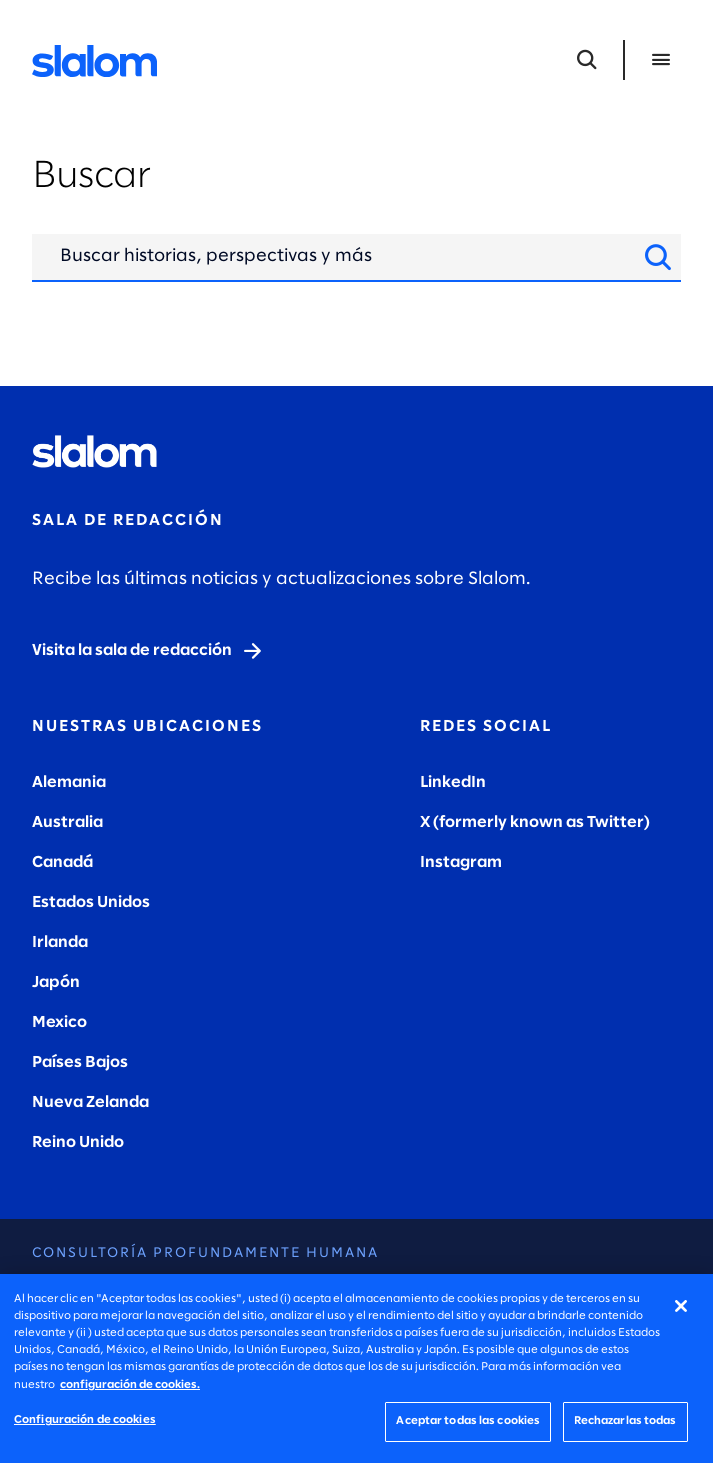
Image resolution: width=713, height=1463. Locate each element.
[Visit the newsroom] (148, 651)
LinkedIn (453, 782)
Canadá (62, 862)
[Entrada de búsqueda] (341, 257)
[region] (356, 1368)
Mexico (59, 1022)
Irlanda (60, 942)
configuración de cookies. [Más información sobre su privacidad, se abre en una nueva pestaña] (130, 1385)
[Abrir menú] (661, 60)
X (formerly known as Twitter (532, 822)
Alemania (69, 782)
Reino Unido (78, 1142)
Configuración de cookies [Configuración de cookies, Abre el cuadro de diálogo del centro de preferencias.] (85, 1420)
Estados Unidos (91, 902)
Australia (67, 822)
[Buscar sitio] (658, 257)
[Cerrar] (681, 1306)
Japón (56, 982)
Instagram (461, 862)
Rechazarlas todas (625, 1421)
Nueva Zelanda (90, 1102)
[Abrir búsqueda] (587, 60)
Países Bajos (80, 1062)
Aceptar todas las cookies (468, 1421)
